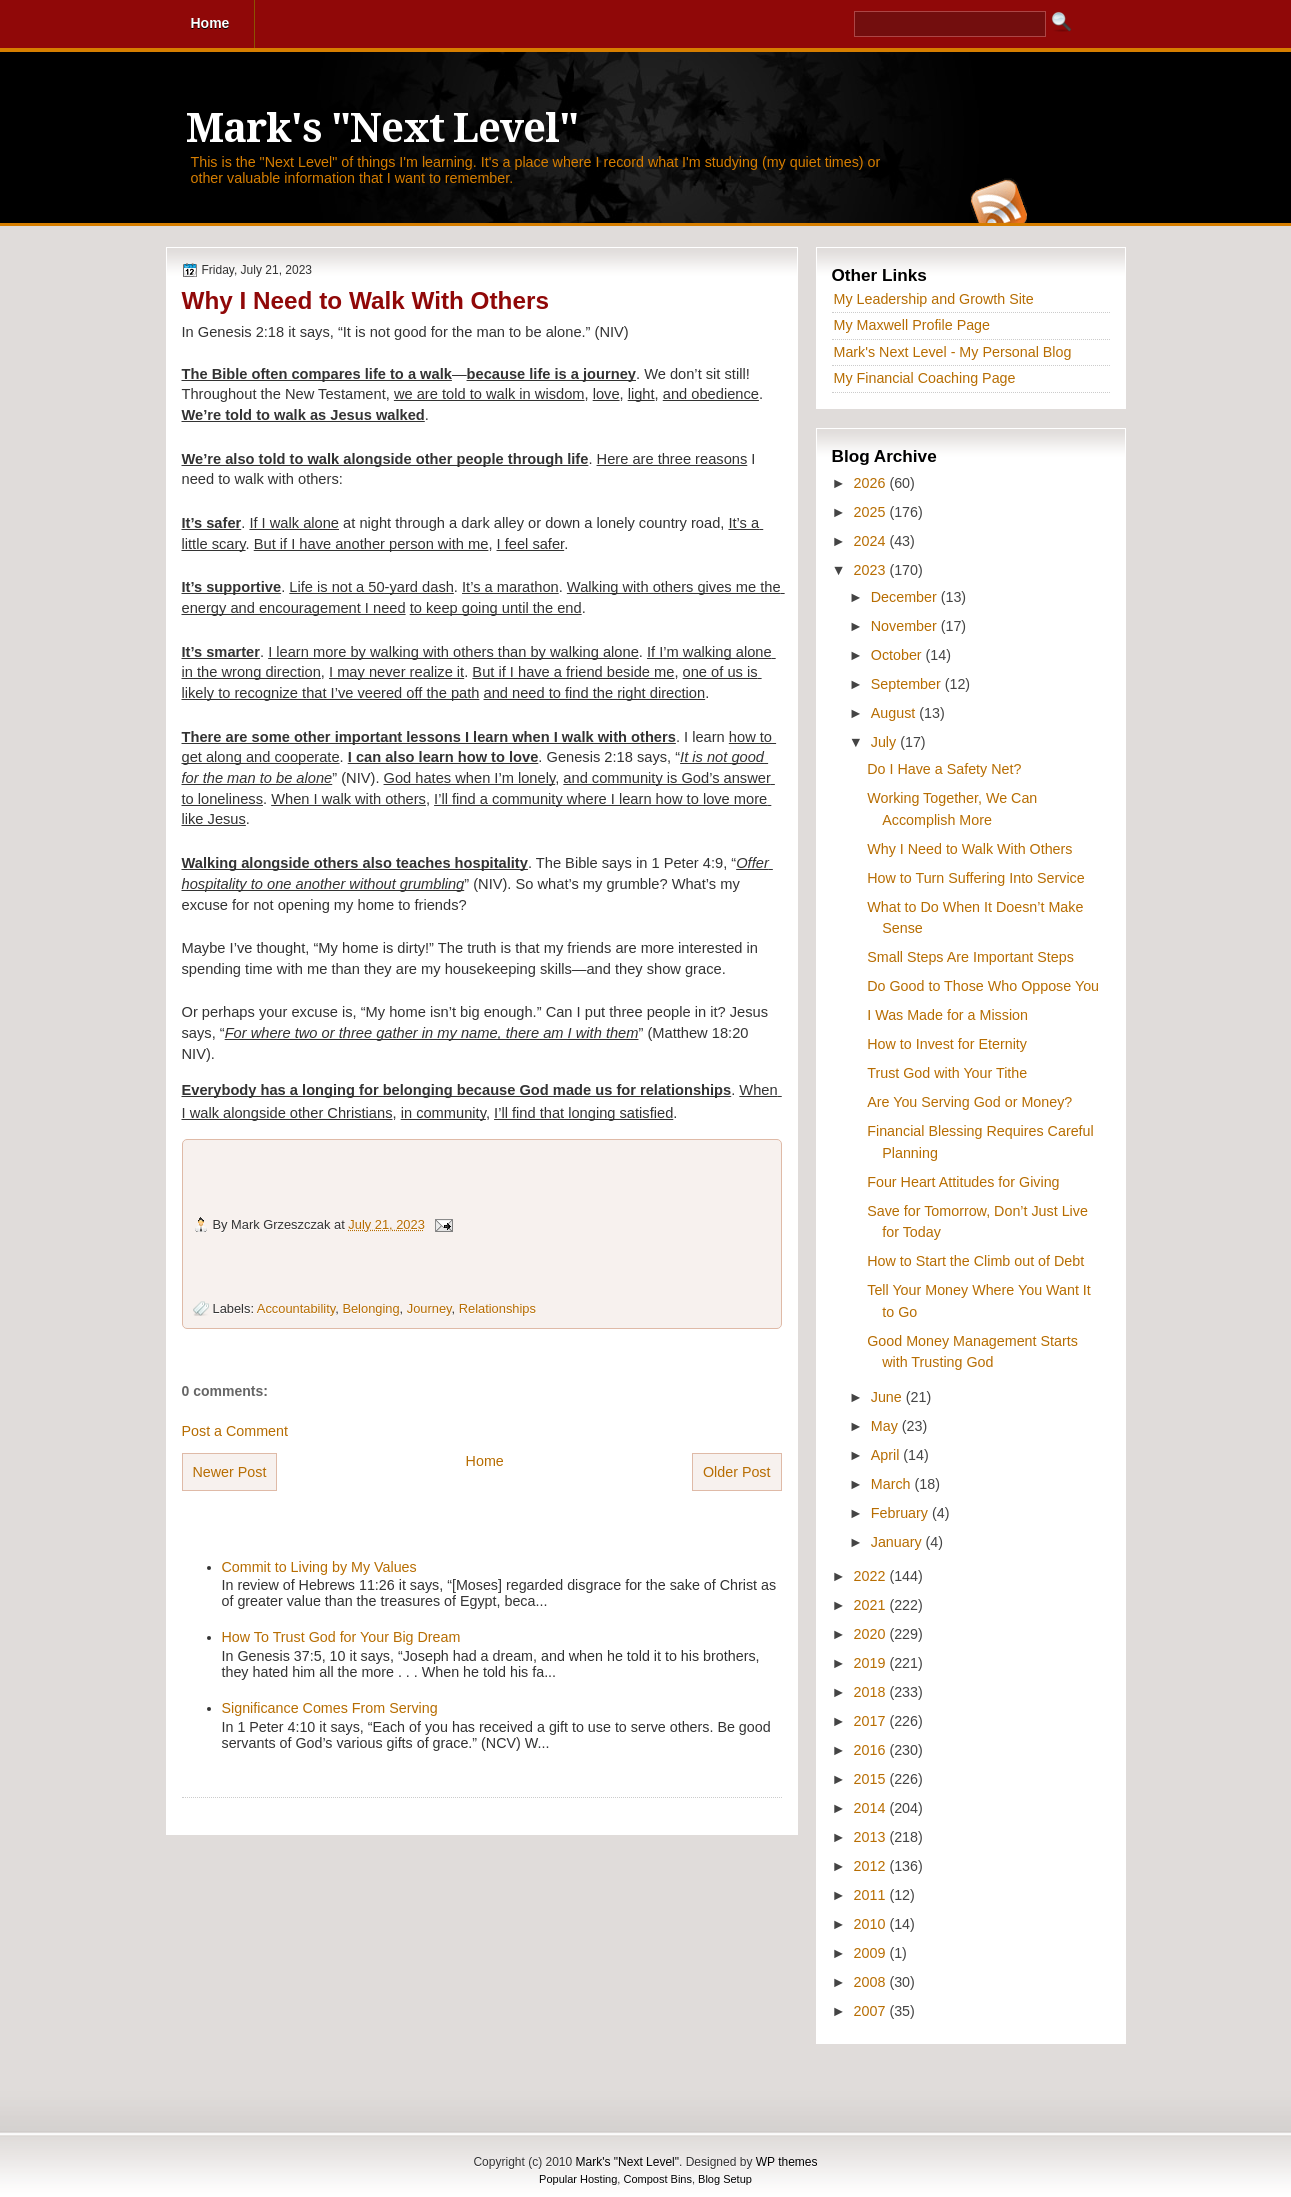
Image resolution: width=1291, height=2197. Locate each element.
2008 (872, 1982)
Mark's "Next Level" (382, 128)
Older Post (737, 1472)
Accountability (296, 1308)
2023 (872, 570)
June (888, 1397)
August (895, 713)
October (898, 655)
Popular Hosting (578, 2179)
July (885, 742)
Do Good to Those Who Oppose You (983, 986)
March (893, 1484)
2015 (872, 1779)
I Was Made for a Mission (947, 1015)
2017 (872, 1721)
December (906, 597)
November (906, 626)
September (908, 684)
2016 (872, 1750)
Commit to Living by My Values (319, 1567)
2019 (872, 1663)
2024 (872, 541)
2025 (872, 512)
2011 (872, 1895)
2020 (872, 1634)
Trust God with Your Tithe (947, 1073)
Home (485, 1461)
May (886, 1426)
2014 (872, 1808)
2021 (872, 1605)
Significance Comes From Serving (330, 1708)
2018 (872, 1692)
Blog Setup (725, 2179)
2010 (872, 1924)
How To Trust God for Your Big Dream (341, 1637)
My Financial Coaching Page (925, 378)
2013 (872, 1837)
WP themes (787, 2162)
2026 (872, 483)
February (901, 1513)
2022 (872, 1576)
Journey (429, 1308)
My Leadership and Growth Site (934, 299)
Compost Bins (657, 2179)
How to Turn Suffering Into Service (975, 878)
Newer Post (230, 1472)
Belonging (370, 1308)
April (887, 1455)
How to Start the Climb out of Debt (975, 1261)
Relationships (497, 1308)
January (898, 1542)
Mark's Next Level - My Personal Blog (953, 352)
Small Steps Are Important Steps (970, 957)
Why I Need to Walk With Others (365, 300)
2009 (872, 1953)
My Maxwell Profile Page (912, 325)
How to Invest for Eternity (947, 1044)
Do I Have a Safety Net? (944, 769)
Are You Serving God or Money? (969, 1102)
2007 (872, 2011)
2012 (872, 1866)
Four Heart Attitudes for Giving (963, 1182)
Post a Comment (235, 1431)
